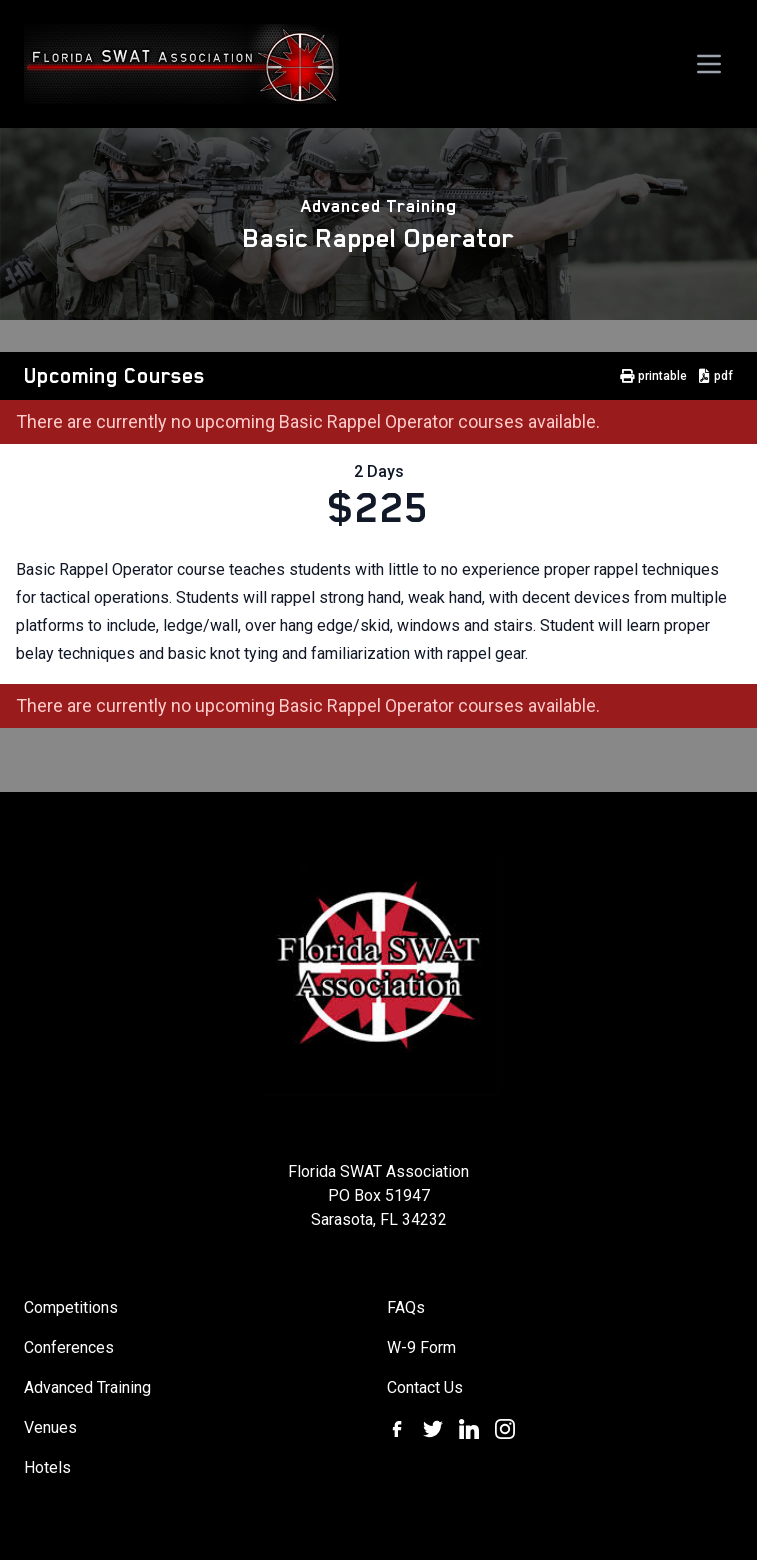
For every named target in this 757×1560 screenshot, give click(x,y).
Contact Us (425, 1387)
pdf (716, 376)
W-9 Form (421, 1347)
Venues (50, 1427)
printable (653, 376)
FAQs (406, 1307)
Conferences (69, 1347)
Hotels (47, 1467)
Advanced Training (379, 206)
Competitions (71, 1307)
